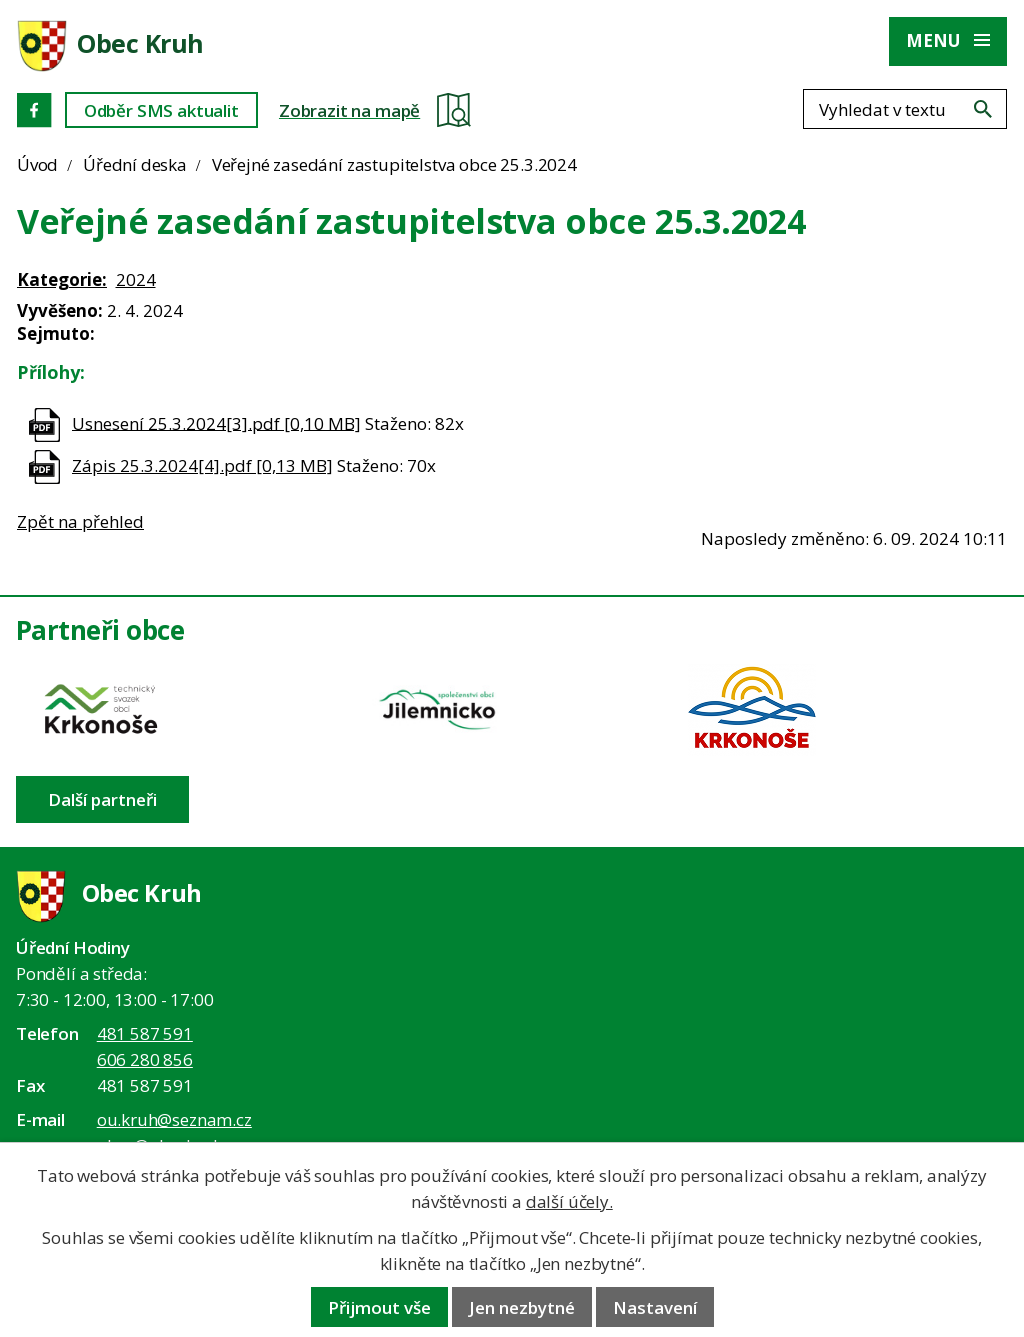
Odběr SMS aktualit (161, 110)
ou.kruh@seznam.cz (174, 1119)
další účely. (569, 1201)
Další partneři (102, 799)
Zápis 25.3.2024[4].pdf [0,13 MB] (202, 465)
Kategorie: (62, 279)
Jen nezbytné (522, 1307)
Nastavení (655, 1307)
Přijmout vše (379, 1307)
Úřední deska (135, 164)
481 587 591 (145, 1033)
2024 (136, 279)
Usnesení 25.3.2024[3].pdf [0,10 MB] (216, 422)
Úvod (37, 164)
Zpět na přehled (80, 521)
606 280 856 (145, 1059)
